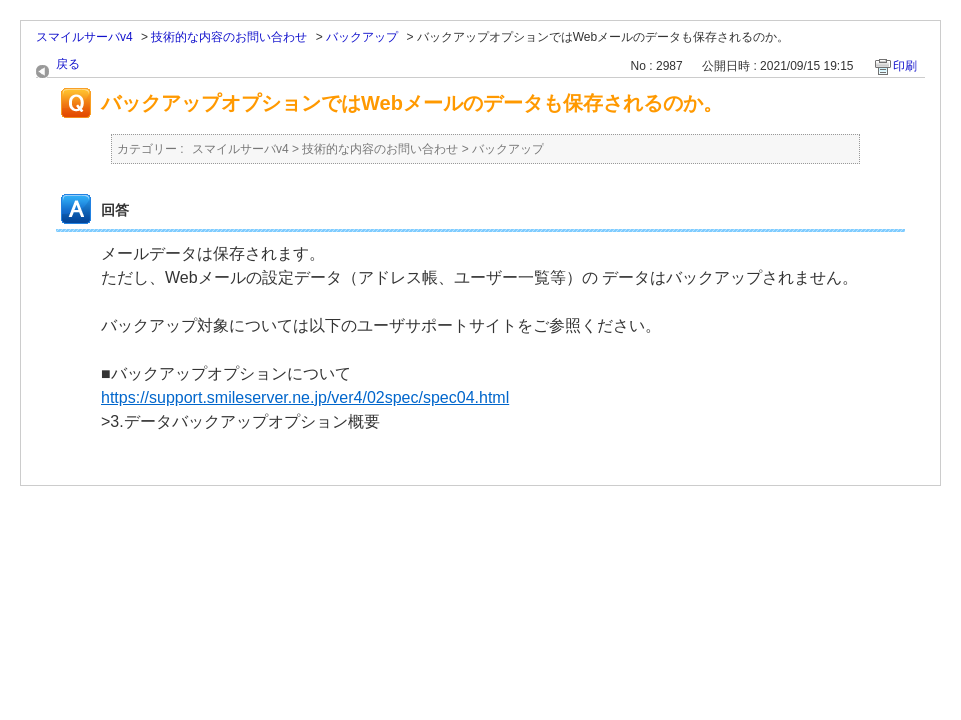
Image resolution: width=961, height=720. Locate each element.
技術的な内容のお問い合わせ (229, 37)
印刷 (905, 66)
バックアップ (362, 37)
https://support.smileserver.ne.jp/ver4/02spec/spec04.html (305, 397)
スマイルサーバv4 (84, 37)
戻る (68, 64)
